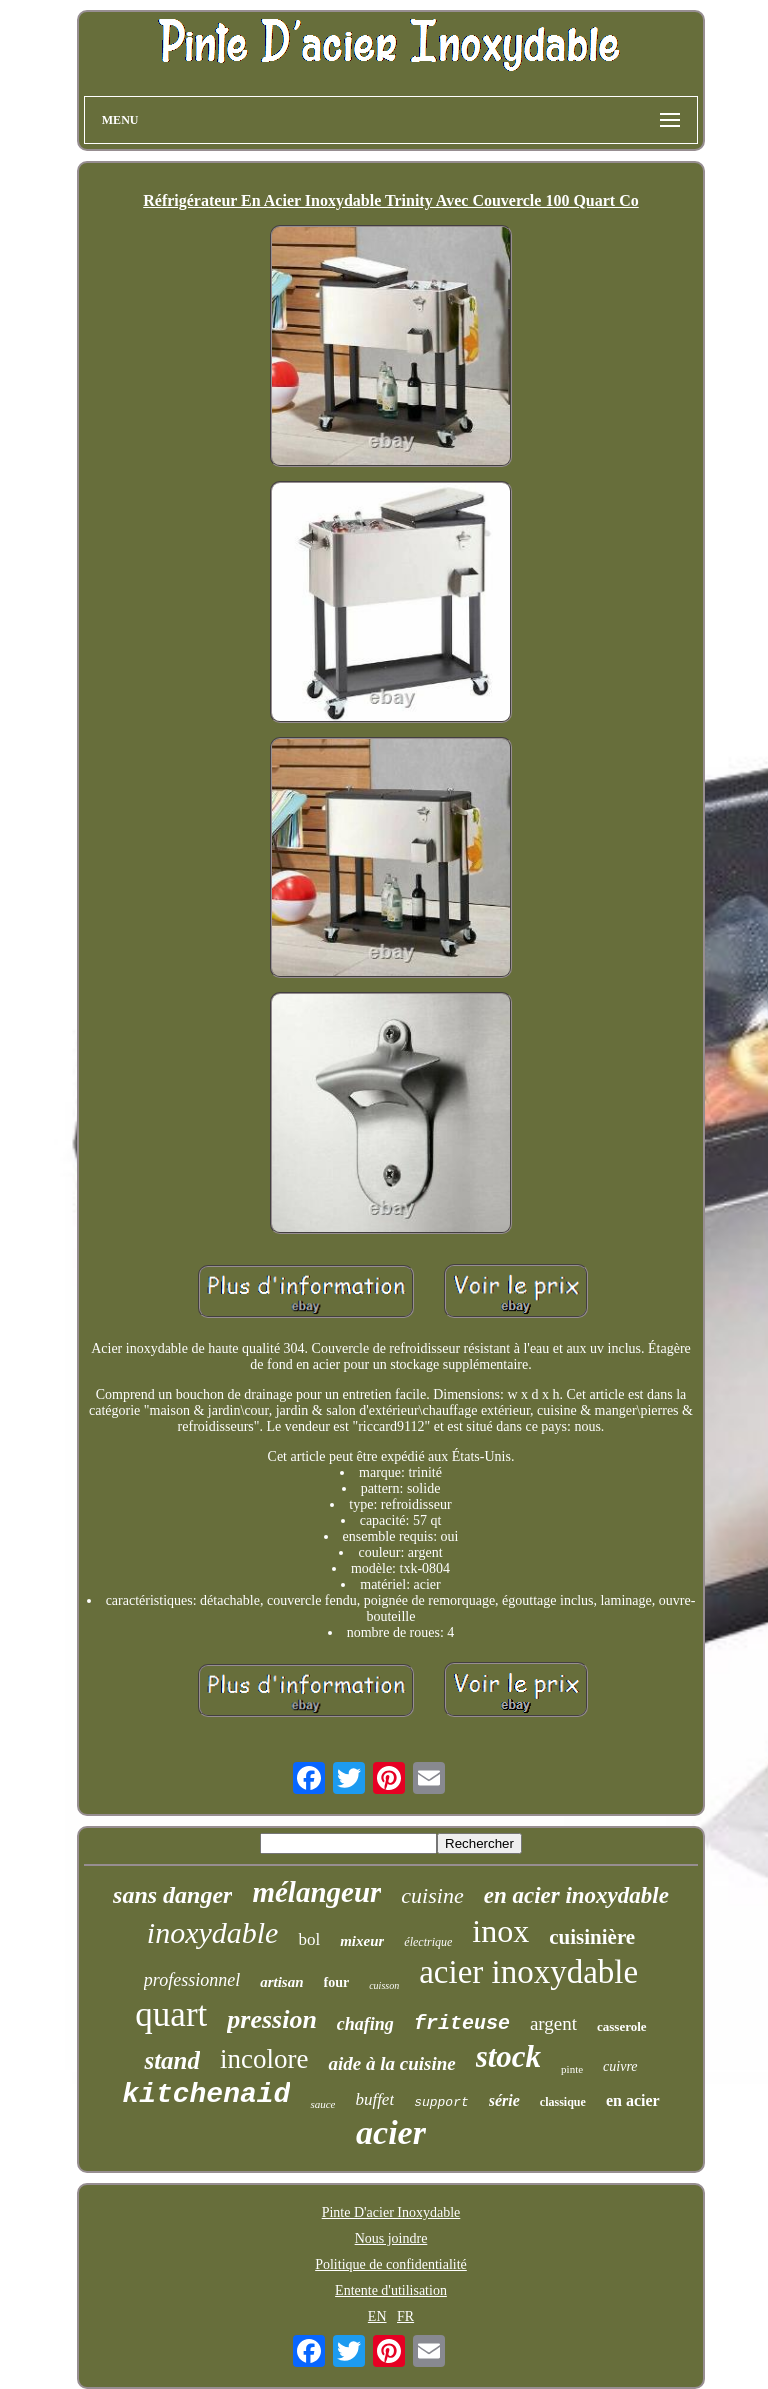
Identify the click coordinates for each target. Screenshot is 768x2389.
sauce (322, 2104)
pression (272, 2019)
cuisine (432, 1895)
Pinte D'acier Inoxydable (391, 2212)
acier (391, 2132)
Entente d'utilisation (391, 2290)
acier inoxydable (528, 1972)
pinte (572, 2069)
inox (500, 1931)
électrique (428, 1942)
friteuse (462, 2023)
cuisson (384, 1985)
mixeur (362, 1941)
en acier (633, 2100)
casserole (622, 2026)
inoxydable (213, 1932)
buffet (374, 2099)
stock (508, 2056)
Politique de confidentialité (391, 2264)
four (337, 1982)
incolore (264, 2059)
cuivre (620, 2066)
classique (563, 2102)
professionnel (192, 1980)
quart (171, 2014)
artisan (281, 1982)
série (504, 2100)
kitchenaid (206, 2094)
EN (377, 2316)
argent (553, 2023)
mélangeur (316, 1892)
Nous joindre (391, 2238)
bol (309, 1939)
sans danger (172, 1895)
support (441, 2102)
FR (405, 2316)
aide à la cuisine (391, 2063)
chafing (365, 2024)
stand (172, 2060)
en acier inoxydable (576, 1895)
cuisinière (592, 1937)
